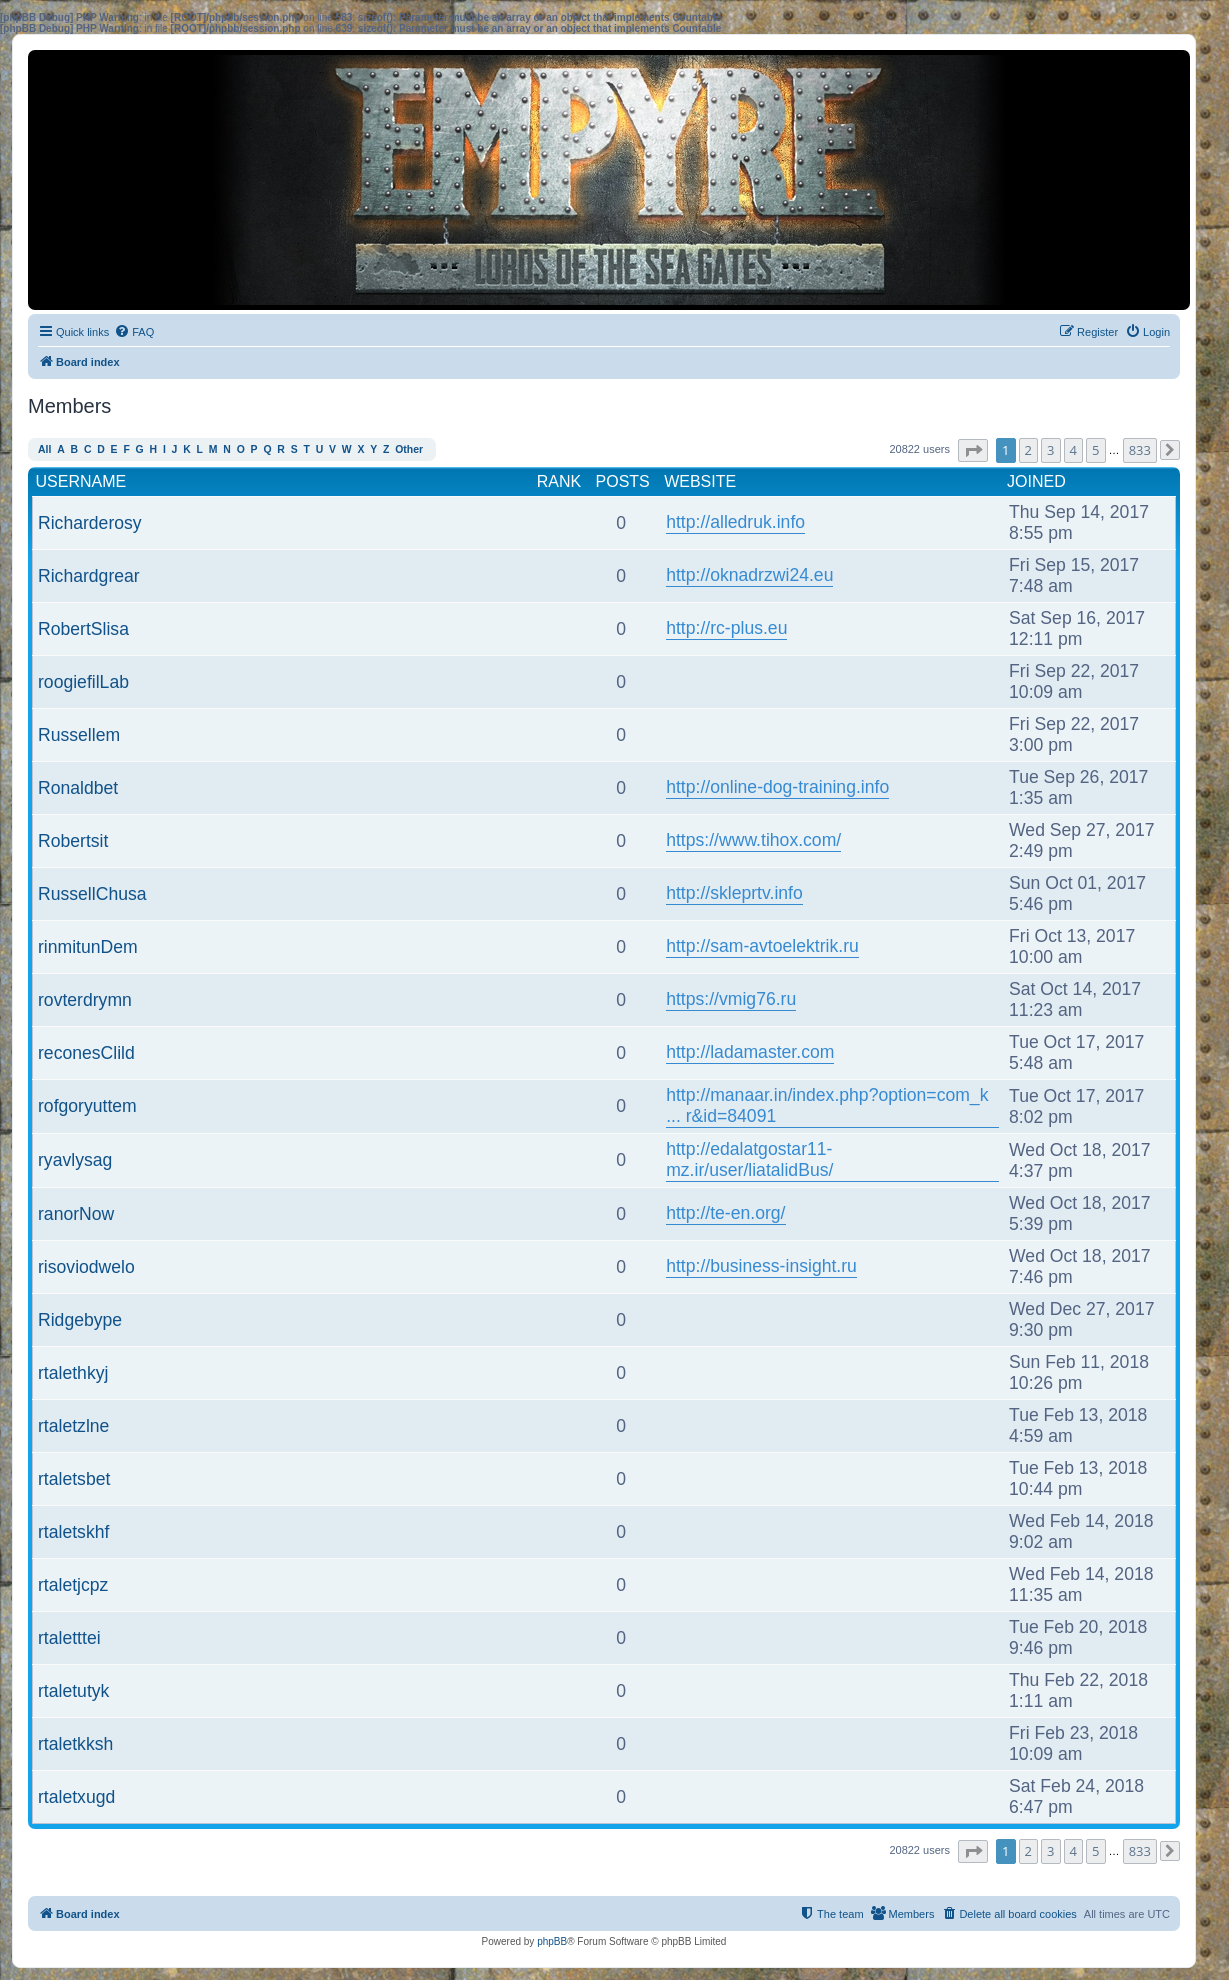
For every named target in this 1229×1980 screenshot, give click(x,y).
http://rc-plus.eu (726, 628)
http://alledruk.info (735, 522)
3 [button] (1050, 450)
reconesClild (86, 1053)
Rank (559, 481)
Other (409, 449)
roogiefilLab (83, 682)
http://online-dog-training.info (777, 787)
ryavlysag (75, 1160)
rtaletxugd (76, 1797)
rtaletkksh (75, 1744)
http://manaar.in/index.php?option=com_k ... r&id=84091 (827, 1105)
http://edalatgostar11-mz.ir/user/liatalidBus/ (749, 1159)
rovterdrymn (85, 1000)
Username (81, 481)
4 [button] (1073, 450)
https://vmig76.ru (731, 999)
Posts (623, 481)
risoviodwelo (86, 1267)
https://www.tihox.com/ (753, 840)
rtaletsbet (74, 1479)
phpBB (552, 1941)
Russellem (79, 735)
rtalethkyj (73, 1373)
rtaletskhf (73, 1532)
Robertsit (73, 841)
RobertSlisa (83, 629)
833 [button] (1140, 450)
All (44, 449)
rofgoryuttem (87, 1106)
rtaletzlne (73, 1426)
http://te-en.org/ (725, 1213)
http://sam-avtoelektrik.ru (762, 946)
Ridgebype (80, 1320)
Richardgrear (89, 576)
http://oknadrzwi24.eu (749, 575)
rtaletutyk (73, 1691)
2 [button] (1028, 450)
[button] (973, 450)
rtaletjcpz (73, 1585)
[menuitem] (134, 332)
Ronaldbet (78, 788)
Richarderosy (90, 523)
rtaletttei (69, 1638)
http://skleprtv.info (734, 893)
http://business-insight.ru (761, 1266)
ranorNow (76, 1214)
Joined (1036, 481)
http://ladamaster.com (750, 1052)
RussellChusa (92, 894)
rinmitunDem (88, 947)
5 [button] (1095, 450)
